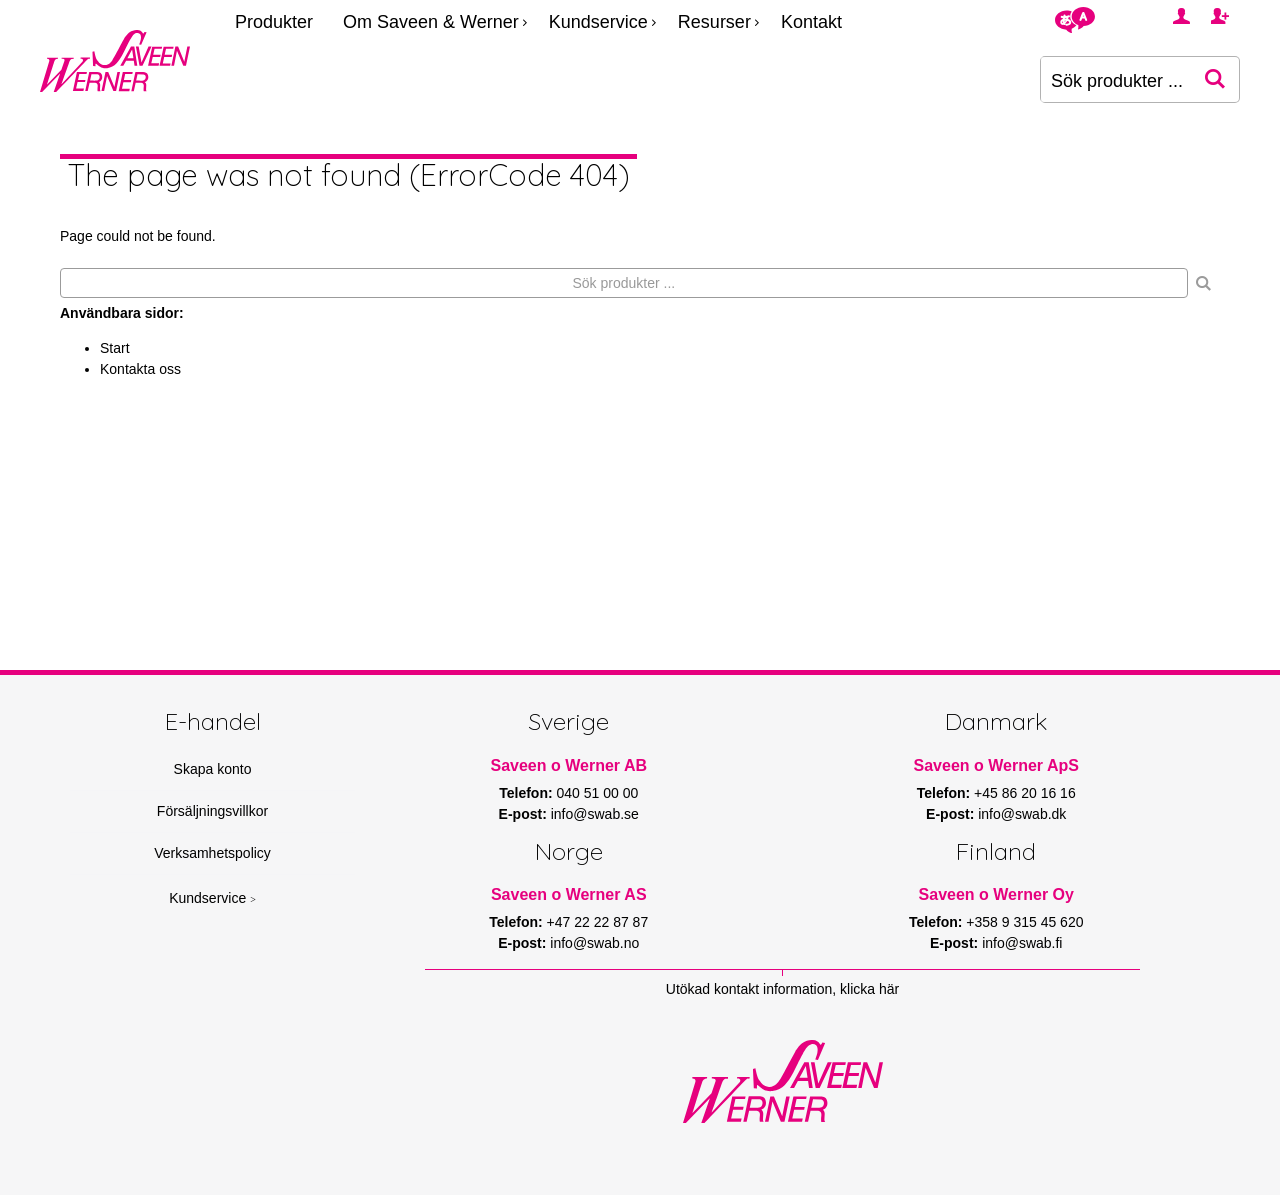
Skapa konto (213, 769)
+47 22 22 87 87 (598, 922)
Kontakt (811, 22)
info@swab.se (595, 814)
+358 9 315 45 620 (1024, 922)
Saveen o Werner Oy (996, 894)
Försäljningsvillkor (212, 811)
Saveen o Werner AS (569, 894)
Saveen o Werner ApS (996, 765)
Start (115, 348)
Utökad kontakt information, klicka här (782, 989)
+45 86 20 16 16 (1025, 793)
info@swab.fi (1022, 943)
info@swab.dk (1022, 814)
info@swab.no (594, 943)
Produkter (274, 22)
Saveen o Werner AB (569, 765)
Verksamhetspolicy (212, 853)
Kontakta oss (140, 369)
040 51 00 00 (598, 793)
